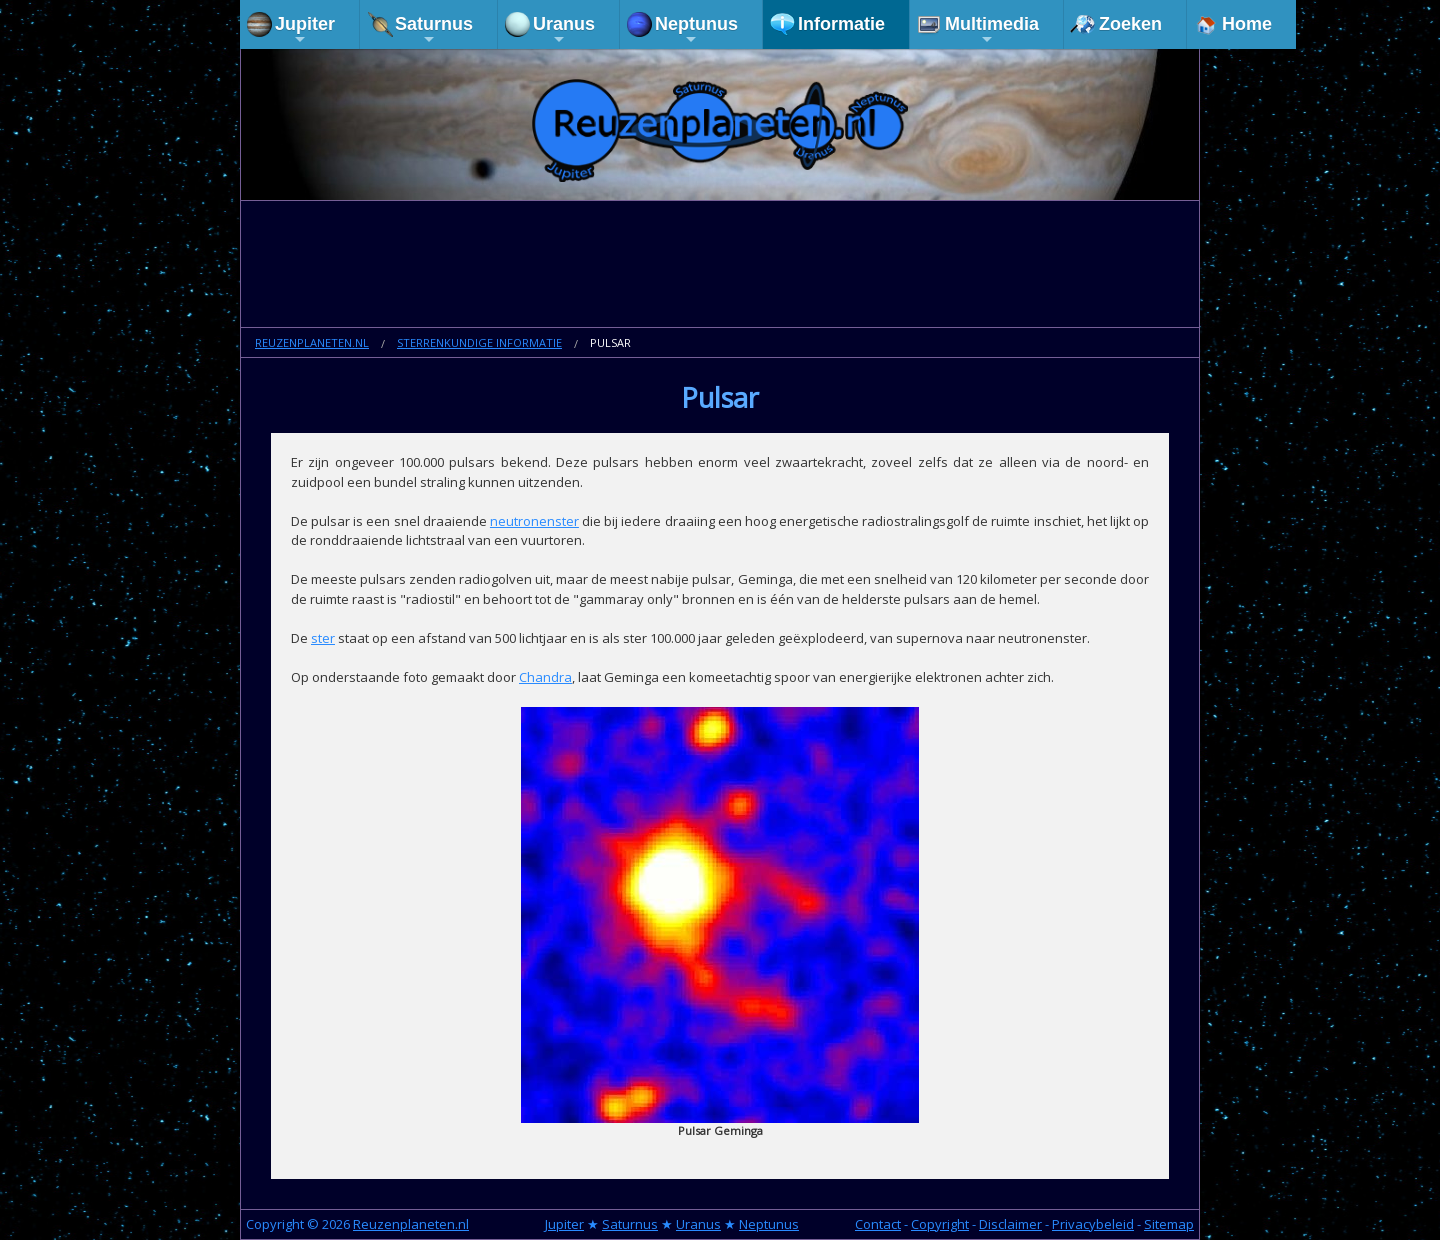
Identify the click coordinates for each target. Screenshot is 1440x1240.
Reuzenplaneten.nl (312, 342)
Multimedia (992, 30)
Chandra (545, 677)
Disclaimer (1010, 1224)
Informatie (841, 24)
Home (1247, 24)
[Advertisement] (720, 266)
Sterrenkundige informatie (479, 342)
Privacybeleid (1093, 1224)
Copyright (940, 1224)
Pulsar (610, 342)
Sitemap (1169, 1224)
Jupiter (305, 30)
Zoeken (1130, 24)
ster (323, 638)
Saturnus (434, 30)
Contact (878, 1224)
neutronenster (534, 521)
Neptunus (696, 30)
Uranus (564, 30)
